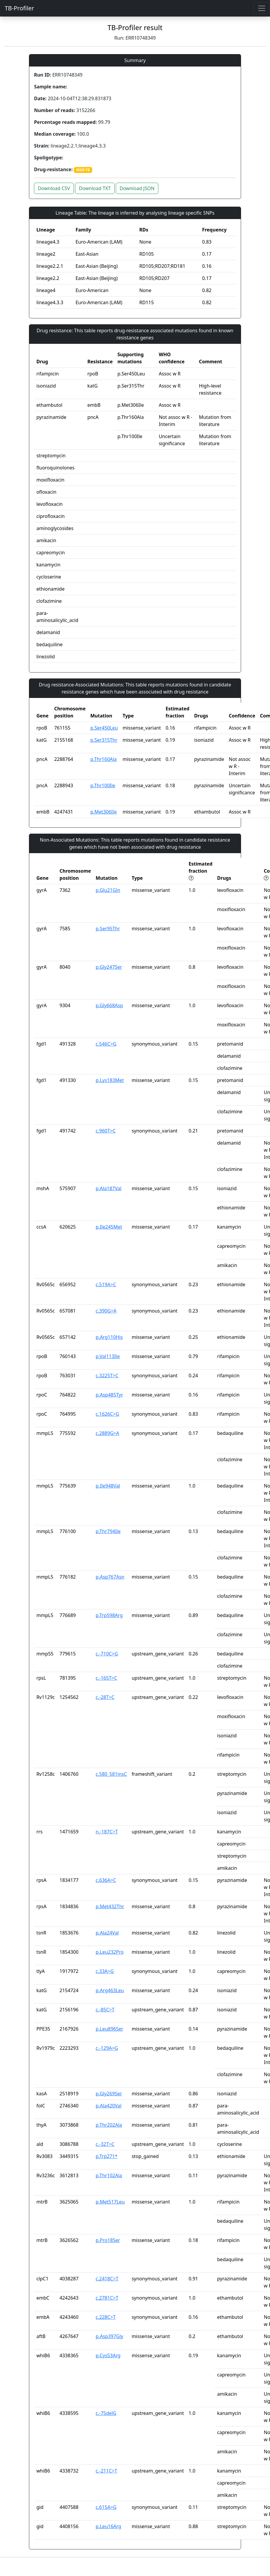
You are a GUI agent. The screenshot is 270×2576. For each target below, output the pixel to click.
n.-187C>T (107, 1831)
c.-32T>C (105, 2144)
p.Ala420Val (108, 2105)
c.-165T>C (106, 1678)
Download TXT (94, 188)
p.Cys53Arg (108, 2355)
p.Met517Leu (110, 2201)
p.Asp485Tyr (109, 1394)
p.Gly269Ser (109, 2093)
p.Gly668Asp (109, 1005)
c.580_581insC (111, 1774)
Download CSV (54, 188)
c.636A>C (106, 1880)
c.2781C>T (107, 2298)
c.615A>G (106, 2507)
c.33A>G (105, 1971)
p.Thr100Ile (102, 785)
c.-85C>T (105, 2009)
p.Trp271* (107, 2156)
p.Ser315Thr (103, 740)
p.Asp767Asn (110, 1577)
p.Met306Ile (103, 812)
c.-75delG (106, 2413)
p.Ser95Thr (108, 928)
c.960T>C (106, 1130)
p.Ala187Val (108, 1188)
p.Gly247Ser (109, 967)
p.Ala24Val (107, 1932)
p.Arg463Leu (110, 1990)
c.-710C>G (107, 1653)
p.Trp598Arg (109, 1615)
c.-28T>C (105, 1697)
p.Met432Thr (110, 1906)
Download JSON (137, 188)
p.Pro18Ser (108, 2240)
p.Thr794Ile (108, 1531)
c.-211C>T (106, 2471)
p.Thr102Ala (109, 2175)
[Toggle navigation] (261, 8)
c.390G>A (106, 1311)
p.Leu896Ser (109, 2029)
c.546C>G (106, 1044)
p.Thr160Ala (103, 759)
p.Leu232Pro (110, 1952)
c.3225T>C (107, 1375)
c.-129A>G (107, 2048)
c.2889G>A (107, 1433)
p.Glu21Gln (108, 890)
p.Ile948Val (108, 1486)
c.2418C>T (107, 2278)
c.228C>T (106, 2317)
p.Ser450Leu (104, 728)
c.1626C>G (107, 1414)
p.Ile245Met (109, 1227)
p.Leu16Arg (108, 2526)
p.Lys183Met (110, 1080)
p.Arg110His (109, 1337)
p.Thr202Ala (109, 2125)
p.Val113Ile (108, 1356)
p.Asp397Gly (109, 2336)
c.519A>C (106, 1284)
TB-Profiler (19, 8)
